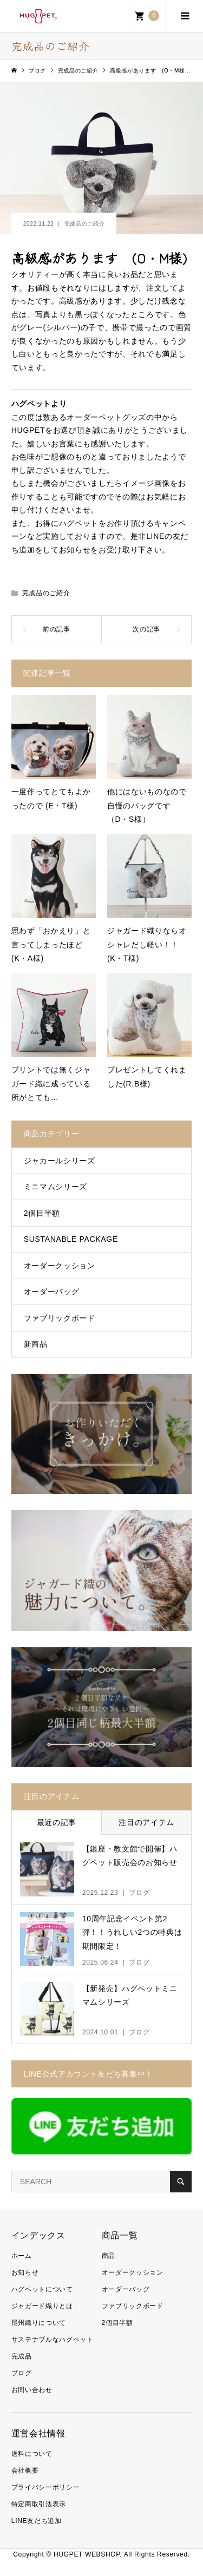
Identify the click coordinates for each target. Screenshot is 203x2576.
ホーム (21, 2255)
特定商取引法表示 (38, 2504)
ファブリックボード (59, 1318)
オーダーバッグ (52, 1291)
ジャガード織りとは (42, 2306)
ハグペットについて (42, 2289)
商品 (108, 2255)
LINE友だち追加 (36, 2521)
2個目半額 (42, 1213)
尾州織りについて (38, 2323)
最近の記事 (56, 1822)
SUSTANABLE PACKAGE (71, 1239)
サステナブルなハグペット (52, 2339)
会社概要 (25, 2470)
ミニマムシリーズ (55, 1186)
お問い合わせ (32, 2390)
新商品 (36, 1344)
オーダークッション (59, 1265)
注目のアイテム (146, 1822)
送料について (32, 2454)
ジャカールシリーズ (59, 1160)
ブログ (21, 2373)
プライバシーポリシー (45, 2487)
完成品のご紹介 (84, 224)
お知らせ (25, 2272)
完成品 (21, 2356)
